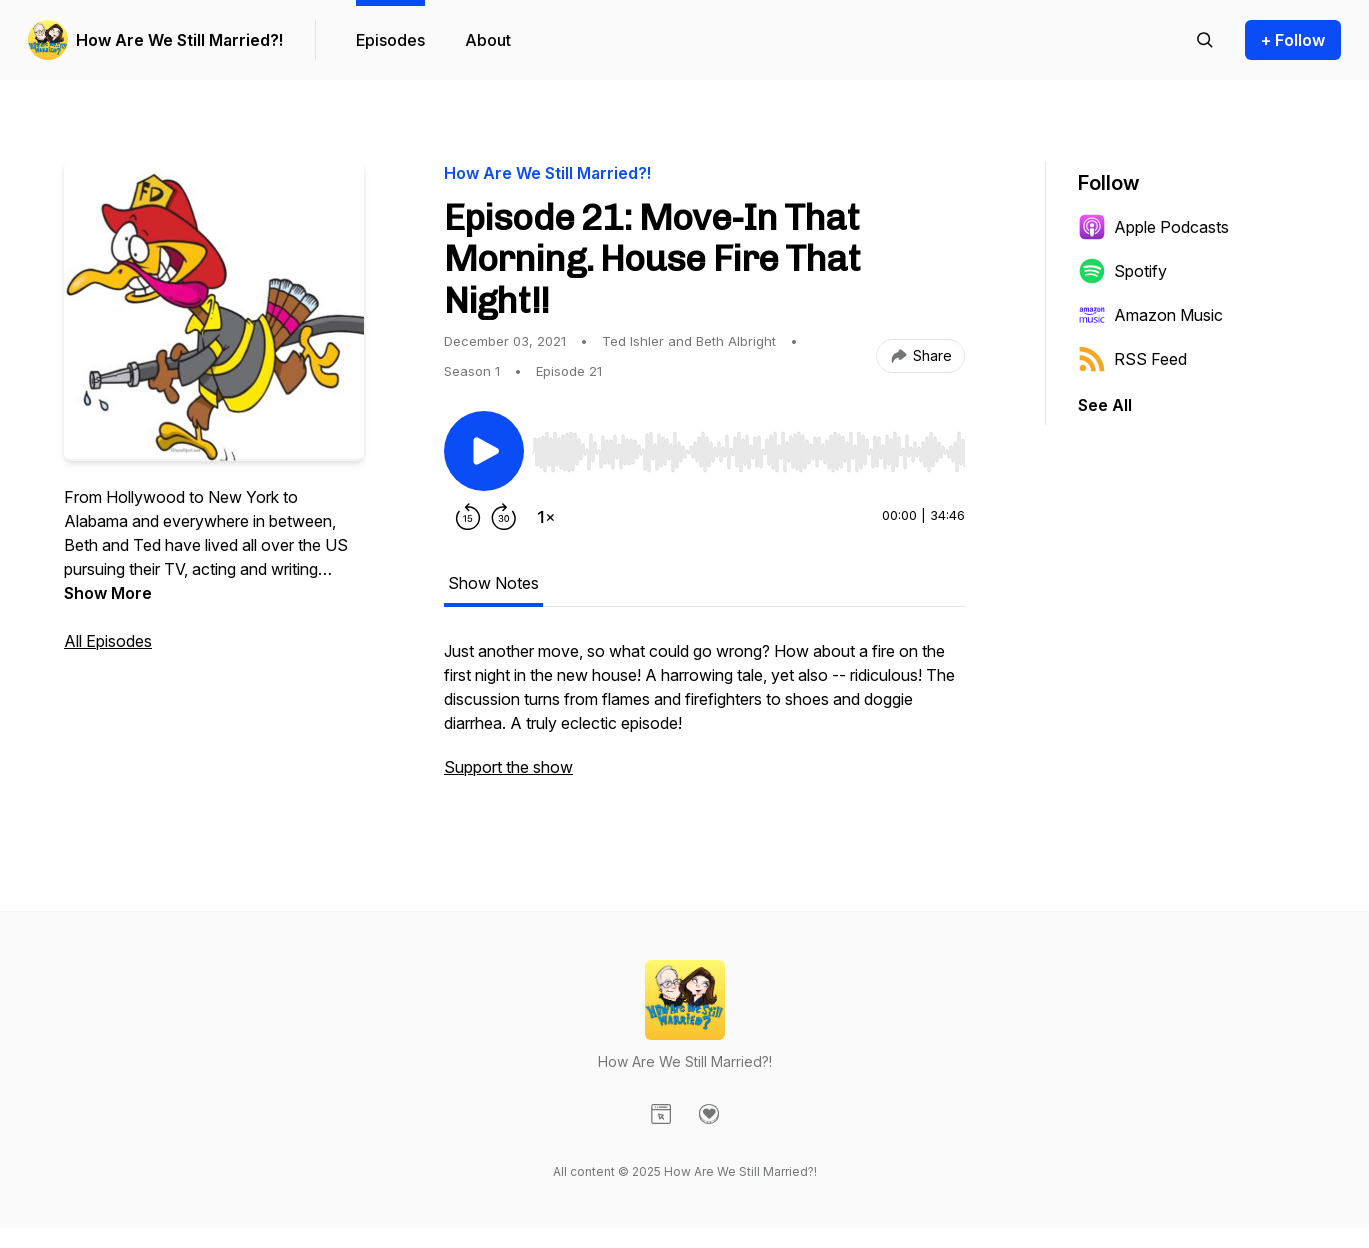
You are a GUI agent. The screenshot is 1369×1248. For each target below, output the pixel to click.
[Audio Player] (748, 446)
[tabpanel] (704, 719)
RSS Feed (1132, 359)
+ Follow (1293, 40)
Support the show (508, 767)
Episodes (390, 40)
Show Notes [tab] (493, 583)
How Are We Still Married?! (179, 40)
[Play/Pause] (484, 451)
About (488, 40)
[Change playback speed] (546, 517)
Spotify (1122, 271)
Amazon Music (1150, 315)
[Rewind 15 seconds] (468, 517)
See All (1105, 405)
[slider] (748, 452)
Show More (108, 593)
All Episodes (108, 641)
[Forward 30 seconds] (504, 517)
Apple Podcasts (1153, 227)
